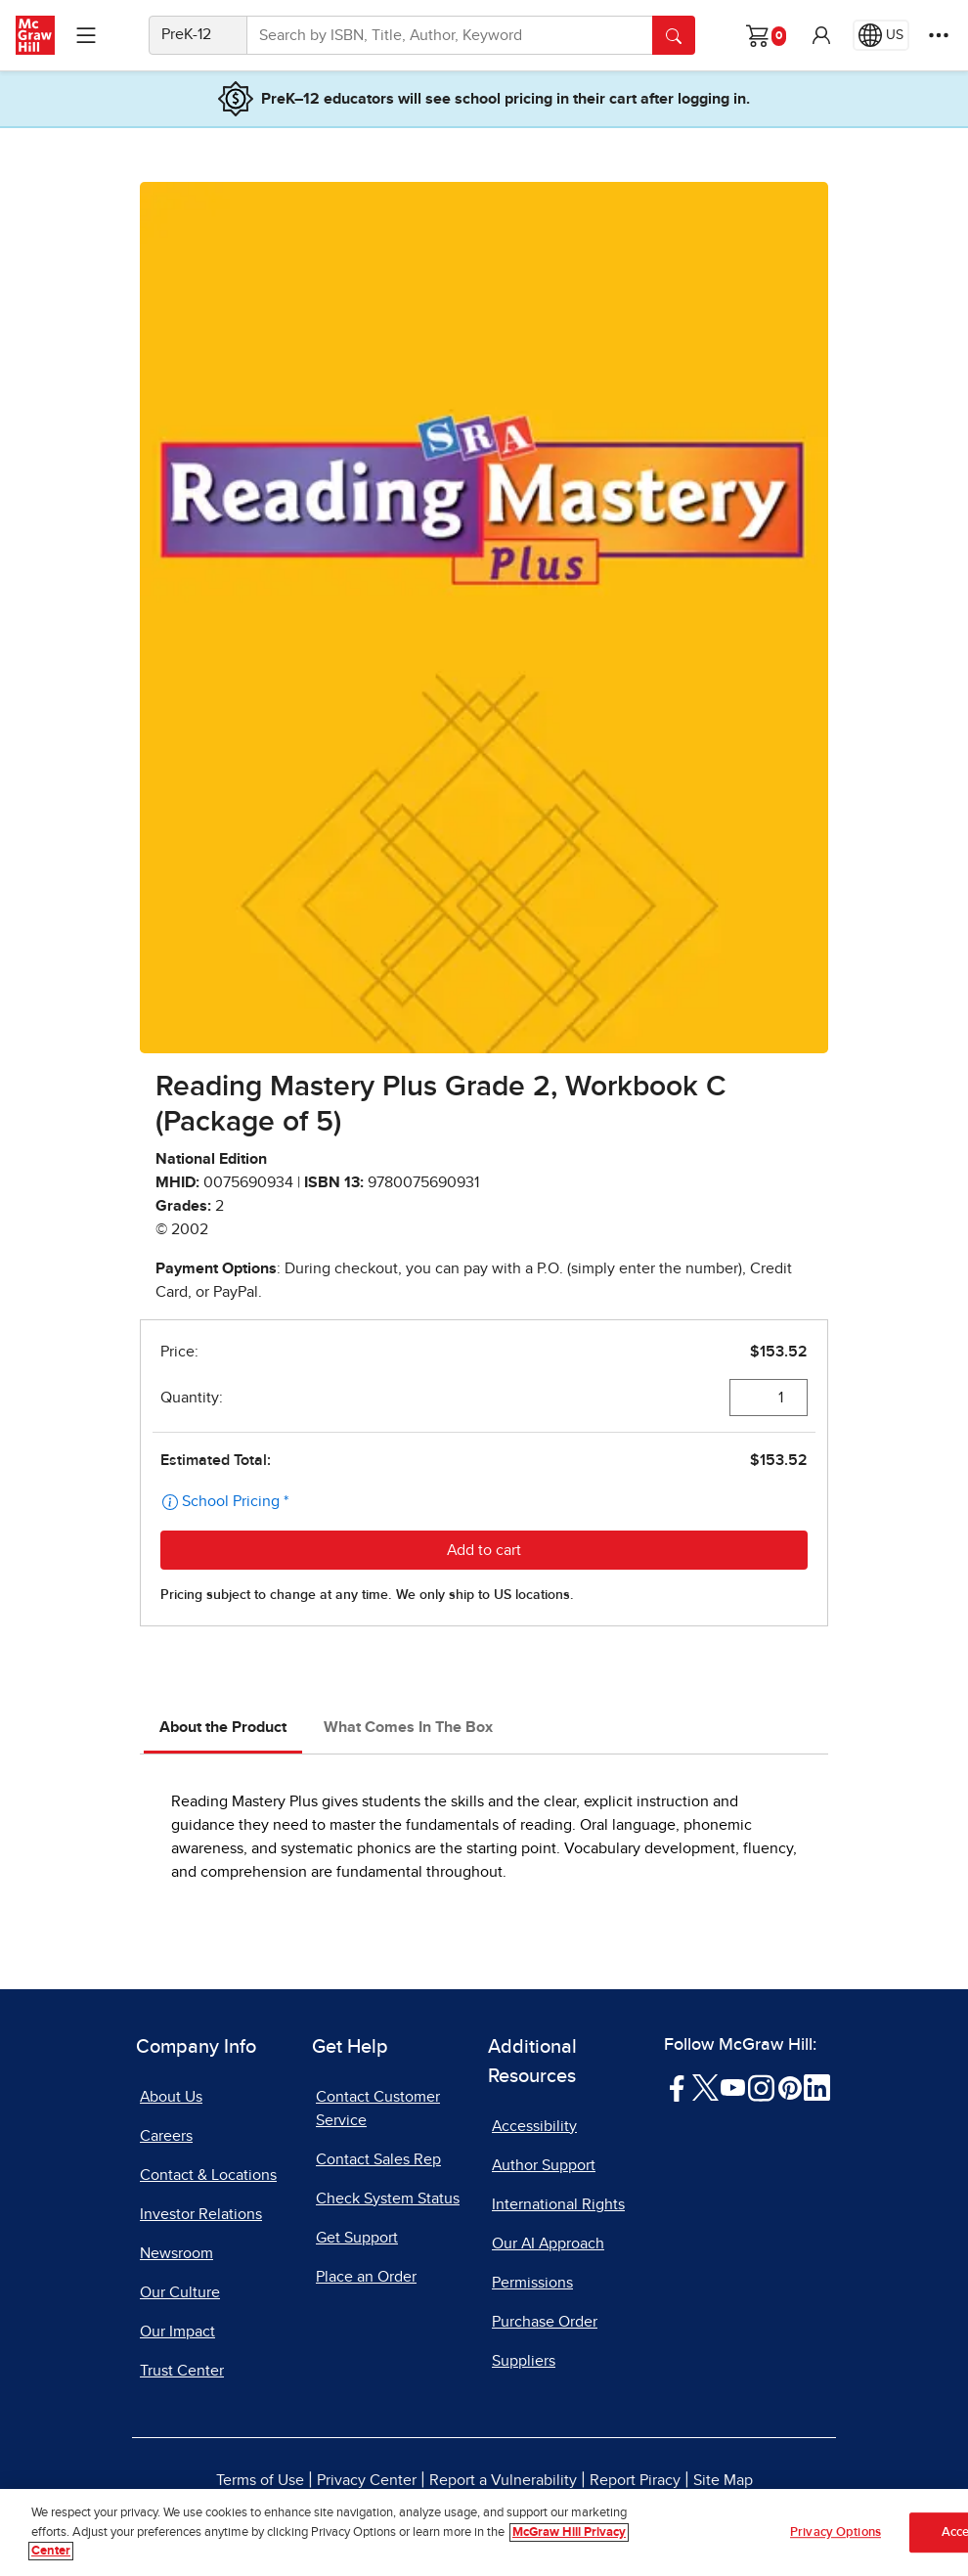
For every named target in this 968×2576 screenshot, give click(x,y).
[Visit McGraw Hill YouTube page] (733, 2087)
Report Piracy (635, 2480)
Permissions (532, 2282)
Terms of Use (260, 2480)
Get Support (357, 2237)
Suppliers (523, 2361)
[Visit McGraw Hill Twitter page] (705, 2087)
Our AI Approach (548, 2243)
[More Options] (938, 35)
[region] (484, 2532)
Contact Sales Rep (378, 2159)
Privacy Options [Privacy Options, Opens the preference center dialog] (835, 2532)
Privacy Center (367, 2480)
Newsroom (176, 2253)
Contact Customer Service (378, 2108)
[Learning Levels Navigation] (86, 35)
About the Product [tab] (222, 1727)
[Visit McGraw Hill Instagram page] (761, 2087)
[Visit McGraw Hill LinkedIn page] (817, 2087)
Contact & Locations (208, 2175)
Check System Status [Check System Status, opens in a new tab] (388, 2198)
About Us (171, 2097)
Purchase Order (544, 2322)
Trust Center (182, 2370)
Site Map (723, 2480)
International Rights (558, 2204)
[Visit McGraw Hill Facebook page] (677, 2087)
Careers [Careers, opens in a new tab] (166, 2136)
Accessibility (534, 2126)
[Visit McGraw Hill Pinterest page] (789, 2087)
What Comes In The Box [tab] (408, 1727)
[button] (821, 35)
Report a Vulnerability (503, 2480)
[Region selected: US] (881, 35)
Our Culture (180, 2292)
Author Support (543, 2165)
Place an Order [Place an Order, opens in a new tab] (366, 2277)
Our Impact (177, 2331)
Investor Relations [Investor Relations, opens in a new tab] (201, 2214)
